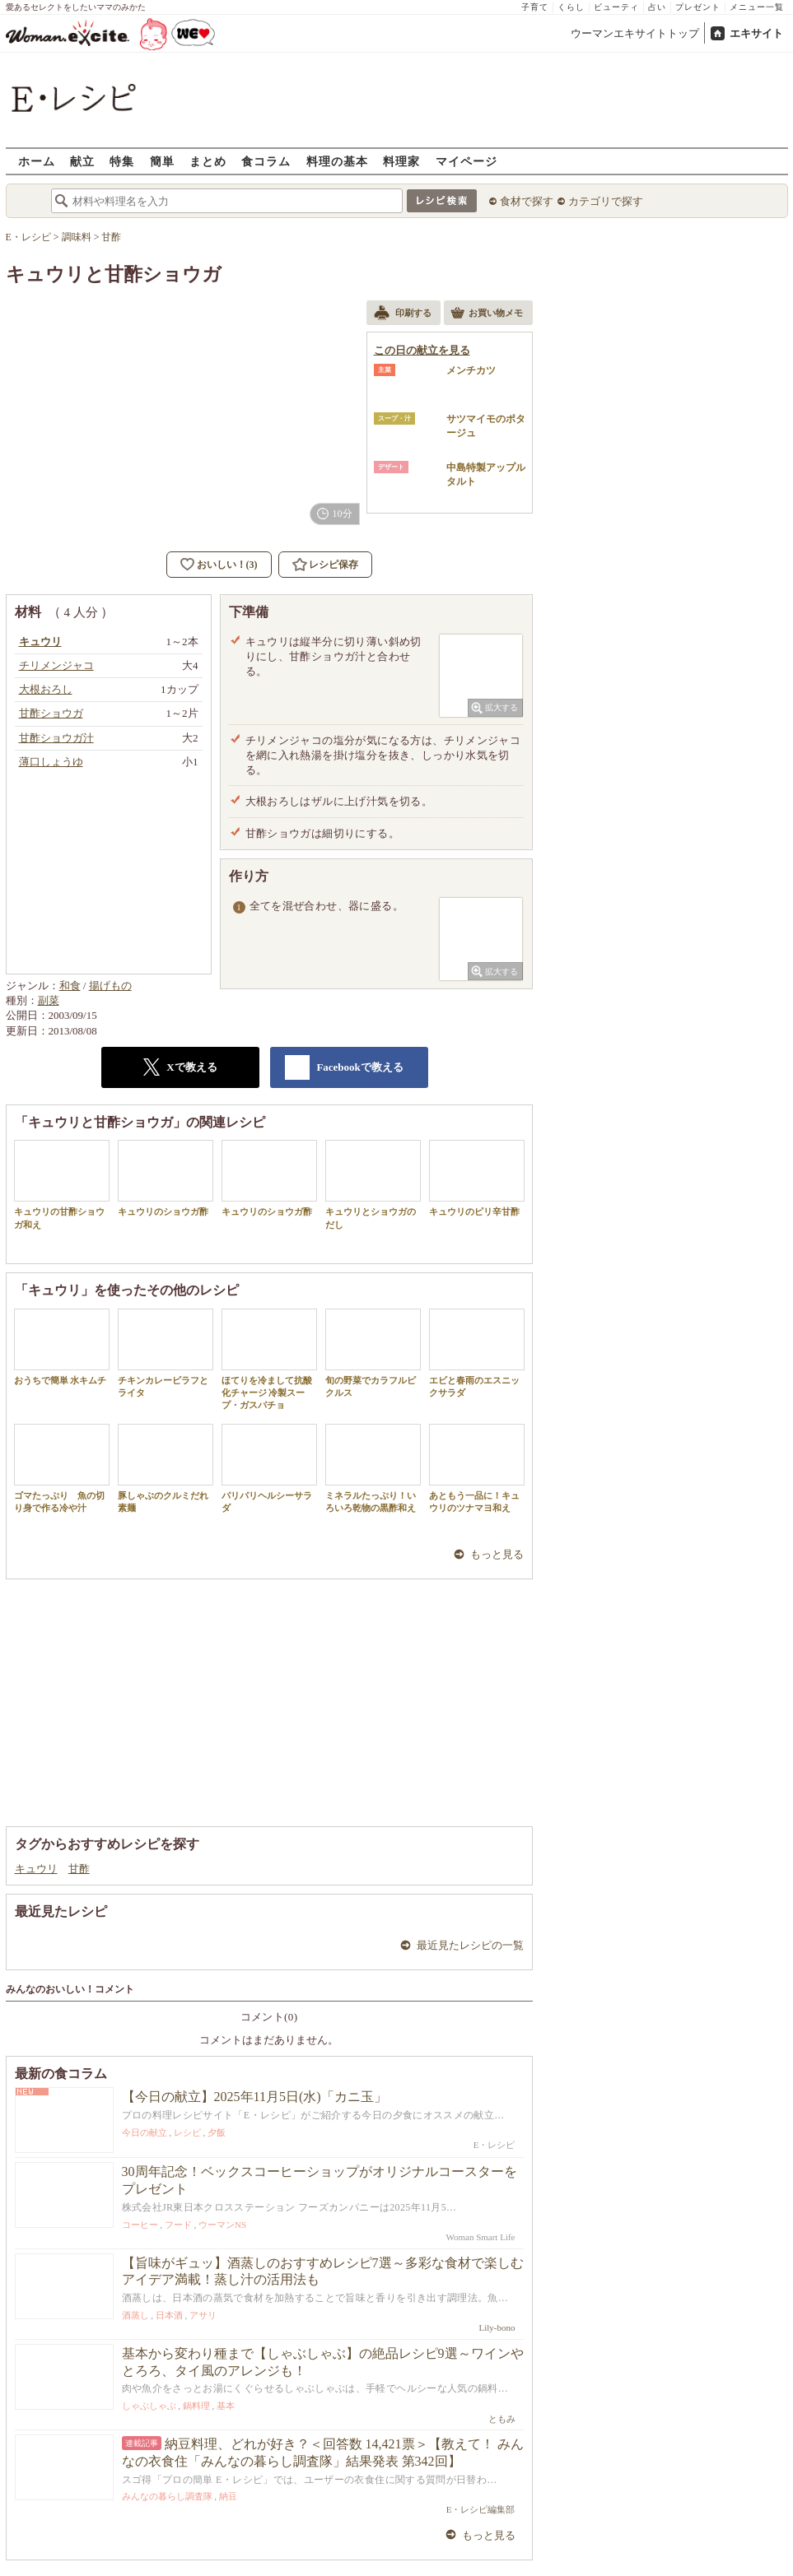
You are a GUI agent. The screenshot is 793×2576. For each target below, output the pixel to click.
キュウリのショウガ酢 (165, 1178)
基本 (226, 2406)
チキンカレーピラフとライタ (165, 1353)
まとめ (207, 161)
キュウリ (36, 1868)
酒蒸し (135, 2315)
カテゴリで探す (605, 201)
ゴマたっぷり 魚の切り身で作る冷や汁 (62, 1468)
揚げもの (110, 985)
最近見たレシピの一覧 (470, 1945)
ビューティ (616, 7)
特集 (122, 161)
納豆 (228, 2496)
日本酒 (169, 2315)
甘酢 (79, 1868)
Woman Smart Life (480, 2237)
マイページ (466, 161)
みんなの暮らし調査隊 (167, 2496)
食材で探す (526, 201)
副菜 (48, 1000)
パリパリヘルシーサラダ (269, 1468)
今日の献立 (144, 2132)
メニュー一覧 (757, 7)
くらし (571, 7)
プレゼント (698, 7)
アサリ (203, 2315)
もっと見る (497, 1554)
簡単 (162, 161)
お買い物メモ (486, 314)
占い (657, 7)
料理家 (401, 161)
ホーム (36, 161)
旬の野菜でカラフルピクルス (373, 1353)
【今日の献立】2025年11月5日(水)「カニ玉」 (254, 2097)
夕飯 (217, 2132)
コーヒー (140, 2225)
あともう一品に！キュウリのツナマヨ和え (477, 1468)
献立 (82, 161)
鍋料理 (196, 2406)
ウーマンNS (222, 2225)
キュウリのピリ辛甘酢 (477, 1178)
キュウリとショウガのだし (373, 1184)
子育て (534, 7)
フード (178, 2225)
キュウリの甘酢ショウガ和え (62, 1184)
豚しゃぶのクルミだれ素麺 (165, 1468)
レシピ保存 (333, 564)
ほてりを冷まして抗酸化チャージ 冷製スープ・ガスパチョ (269, 1360)
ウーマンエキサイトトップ (635, 33)
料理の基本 (337, 161)
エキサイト (756, 33)
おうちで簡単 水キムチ (62, 1347)
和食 (70, 985)
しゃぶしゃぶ (149, 2406)
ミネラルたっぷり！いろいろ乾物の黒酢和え (373, 1468)
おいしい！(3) (227, 564)
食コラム (266, 161)
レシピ (187, 2132)
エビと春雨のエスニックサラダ (477, 1353)
